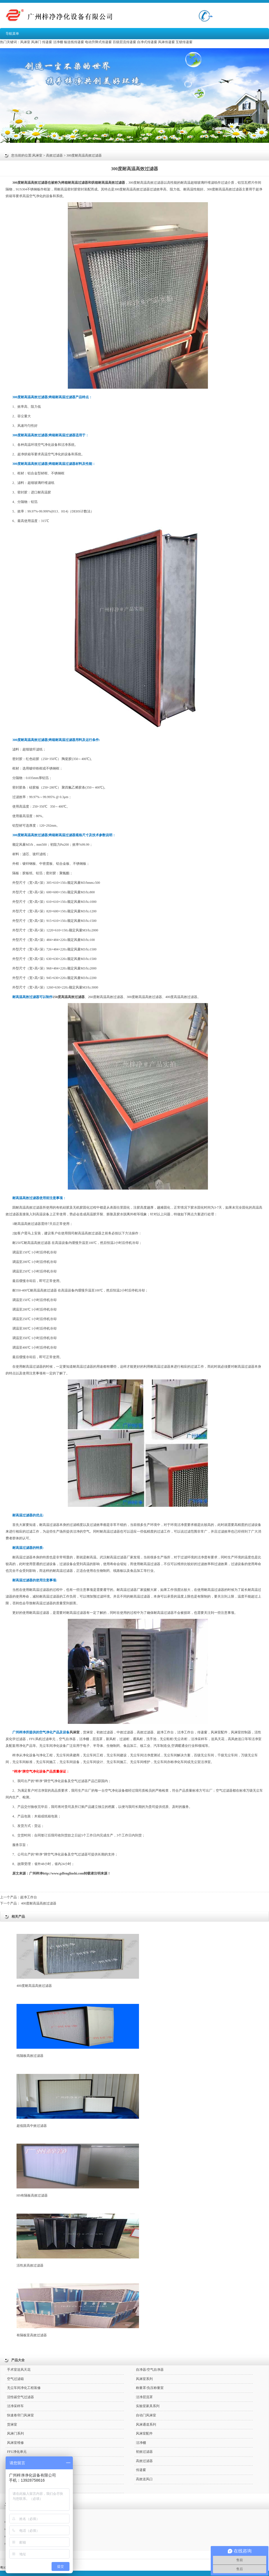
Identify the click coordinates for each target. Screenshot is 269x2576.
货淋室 (88, 1732)
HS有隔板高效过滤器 (78, 2170)
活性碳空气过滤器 (20, 2397)
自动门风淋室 (146, 2415)
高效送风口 (144, 2479)
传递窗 (47, 42)
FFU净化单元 (17, 2452)
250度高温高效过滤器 (69, 997)
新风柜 (111, 1739)
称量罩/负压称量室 (150, 2388)
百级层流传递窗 (124, 42)
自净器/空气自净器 (150, 2370)
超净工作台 (28, 1897)
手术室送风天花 (19, 2370)
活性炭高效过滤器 (78, 2240)
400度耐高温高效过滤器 (38, 1903)
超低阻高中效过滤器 (78, 2101)
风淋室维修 (15, 2443)
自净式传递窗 (147, 42)
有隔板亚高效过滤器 (78, 2310)
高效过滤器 (54, 155)
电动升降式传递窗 (98, 42)
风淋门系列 (15, 2433)
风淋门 (36, 42)
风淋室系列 (144, 2379)
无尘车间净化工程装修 (24, 2388)
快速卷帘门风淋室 (20, 2415)
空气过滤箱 (15, 2379)
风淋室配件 (219, 1732)
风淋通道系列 (146, 2424)
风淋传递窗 (166, 42)
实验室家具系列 (147, 2406)
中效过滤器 (125, 1732)
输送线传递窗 (74, 42)
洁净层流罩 (144, 2397)
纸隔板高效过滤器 (78, 2031)
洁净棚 (58, 42)
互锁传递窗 (184, 42)
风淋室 (25, 42)
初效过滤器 (104, 1732)
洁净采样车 (15, 2406)
